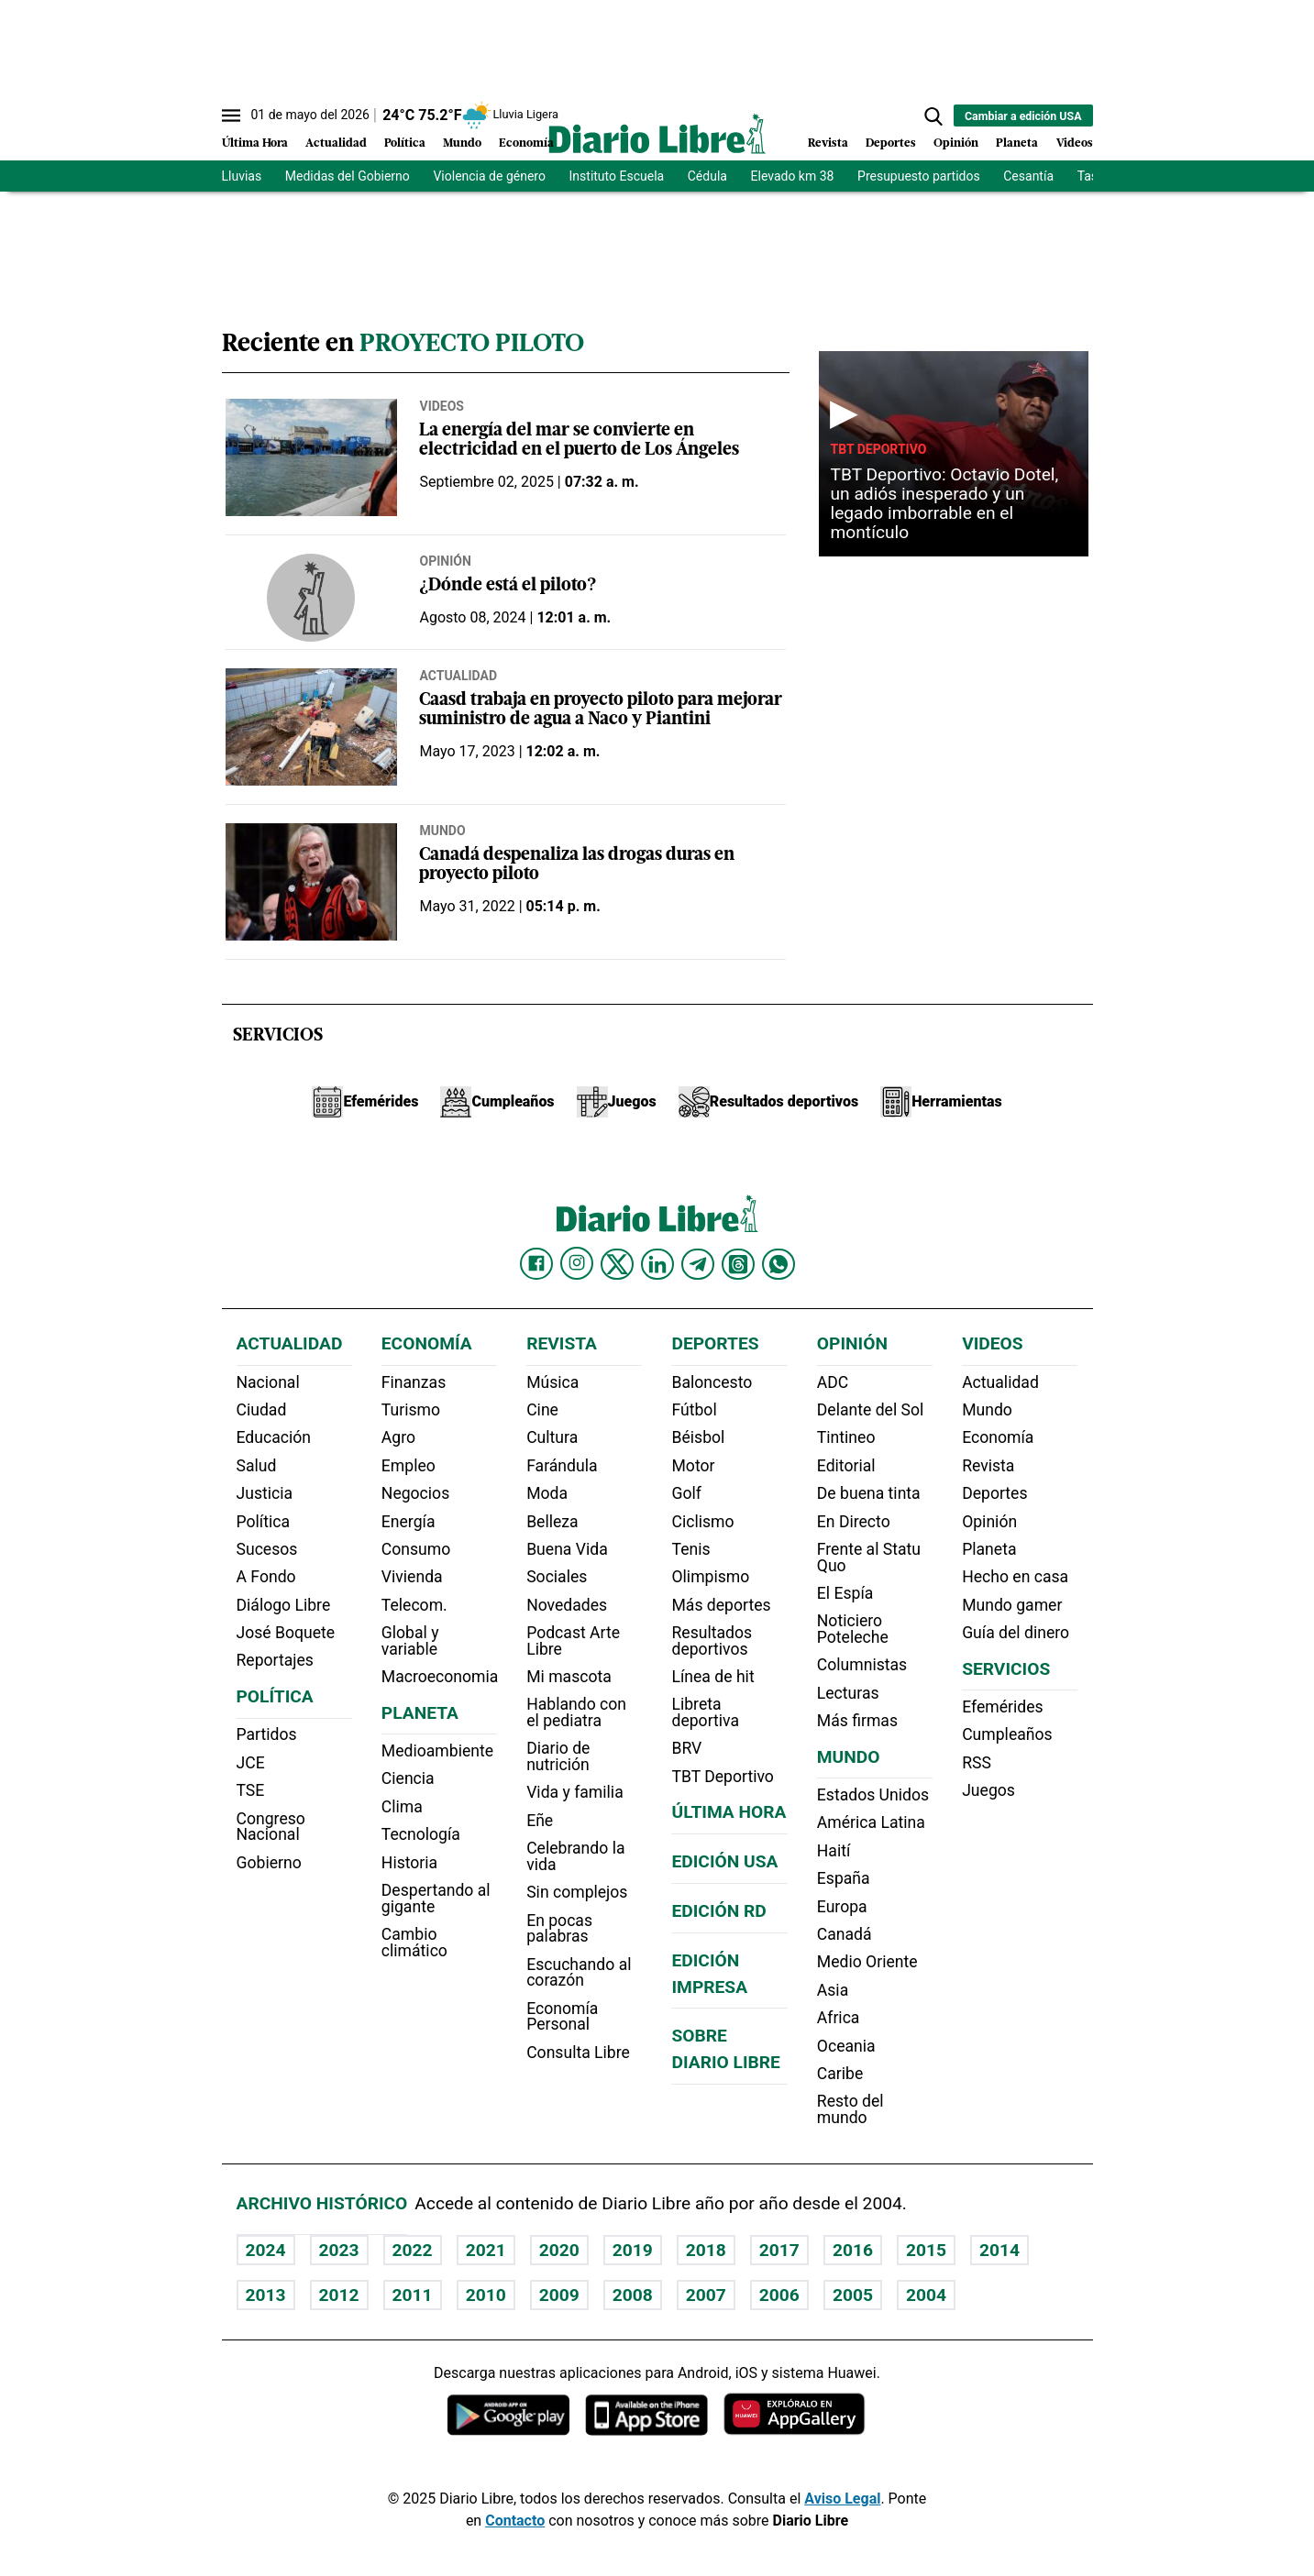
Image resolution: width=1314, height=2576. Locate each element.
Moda (547, 1493)
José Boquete (286, 1633)
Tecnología (420, 1834)
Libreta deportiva (705, 1712)
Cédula (707, 176)
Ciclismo (702, 1522)
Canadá (844, 1934)
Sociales (556, 1577)
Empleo (408, 1466)
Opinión (955, 143)
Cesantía (1028, 176)
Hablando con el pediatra (576, 1712)
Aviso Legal (842, 2498)
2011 (412, 2295)
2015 (926, 2250)
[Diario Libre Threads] (738, 1264)
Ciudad (262, 1410)
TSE (251, 1790)
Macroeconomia (440, 1677)
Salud (257, 1466)
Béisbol (697, 1437)
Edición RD (718, 1910)
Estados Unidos (873, 1795)
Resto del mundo (850, 2109)
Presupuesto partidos (918, 176)
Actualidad (336, 143)
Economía (526, 143)
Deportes (891, 143)
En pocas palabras (559, 1928)
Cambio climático (414, 1942)
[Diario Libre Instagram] (576, 1263)
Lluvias (242, 176)
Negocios (415, 1493)
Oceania (846, 2046)
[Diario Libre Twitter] (617, 1264)
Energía (408, 1522)
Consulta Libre (578, 2052)
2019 (633, 2250)
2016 (853, 2250)
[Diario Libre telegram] (697, 1264)
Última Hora (255, 143)
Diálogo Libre (284, 1605)
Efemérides (1002, 1707)
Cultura (552, 1437)
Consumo (415, 1549)
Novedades (566, 1605)
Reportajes (275, 1660)
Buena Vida (567, 1549)
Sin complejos (576, 1892)
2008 (633, 2295)
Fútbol (693, 1410)
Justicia (265, 1493)
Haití (834, 1851)
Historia (409, 1863)
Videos (1074, 143)
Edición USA (724, 1861)
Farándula (561, 1466)
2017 (779, 2250)
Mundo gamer (1012, 1605)
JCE (251, 1763)
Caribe (840, 2073)
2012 (339, 2295)
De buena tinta (869, 1493)
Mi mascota (569, 1677)
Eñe (539, 1820)
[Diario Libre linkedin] (657, 1264)
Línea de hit (712, 1677)
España (843, 1878)
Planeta (1017, 143)
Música (552, 1382)
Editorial (846, 1466)
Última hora (728, 1811)
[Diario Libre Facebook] (536, 1264)
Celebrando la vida (575, 1856)
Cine (542, 1410)
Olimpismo (710, 1577)
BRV (686, 1748)
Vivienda (412, 1577)
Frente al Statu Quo (869, 1557)
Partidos (267, 1734)
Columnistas (862, 1665)
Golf (686, 1493)
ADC (832, 1382)
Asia (832, 1990)
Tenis (690, 1549)
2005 (853, 2295)
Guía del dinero (1015, 1633)
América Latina (871, 1822)
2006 (779, 2295)
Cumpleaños (1007, 1734)
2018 (706, 2250)
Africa (838, 2018)
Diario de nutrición (558, 1756)
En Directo (853, 1522)
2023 (339, 2250)
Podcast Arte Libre (573, 1641)
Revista (828, 143)
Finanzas (413, 1382)
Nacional (268, 1382)
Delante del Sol (870, 1410)
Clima (402, 1807)
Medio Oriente (867, 1962)
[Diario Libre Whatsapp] (778, 1264)
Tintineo (846, 1437)
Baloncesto (711, 1382)
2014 (999, 2250)
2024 (266, 2250)
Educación (274, 1437)
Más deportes (720, 1605)
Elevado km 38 (792, 176)
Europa (842, 1907)
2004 (926, 2295)
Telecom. (414, 1605)
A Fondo (266, 1577)
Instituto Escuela (617, 176)
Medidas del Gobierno (347, 176)
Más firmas (857, 1721)
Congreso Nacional (271, 1827)
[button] (933, 116)
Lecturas (848, 1693)
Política (404, 143)
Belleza (552, 1522)
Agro (398, 1437)
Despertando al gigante (436, 1898)
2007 (706, 2295)
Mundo (462, 143)
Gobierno (269, 1863)
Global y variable (410, 1641)
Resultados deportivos (711, 1641)
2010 (486, 2295)
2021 (486, 2250)
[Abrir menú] (231, 115)
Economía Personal (562, 2016)
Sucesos (267, 1549)
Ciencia (408, 1778)
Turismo (410, 1410)
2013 (266, 2295)
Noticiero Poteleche (853, 1629)
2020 (559, 2250)
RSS (976, 1763)
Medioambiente (437, 1751)
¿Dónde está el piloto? (507, 586)
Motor (692, 1466)
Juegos (988, 1790)
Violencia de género (489, 176)
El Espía (845, 1593)
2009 (559, 2295)
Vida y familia (575, 1792)
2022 (412, 2250)
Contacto (515, 2520)
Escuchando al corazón (578, 1972)
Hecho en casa (1015, 1577)
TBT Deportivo (878, 449)
